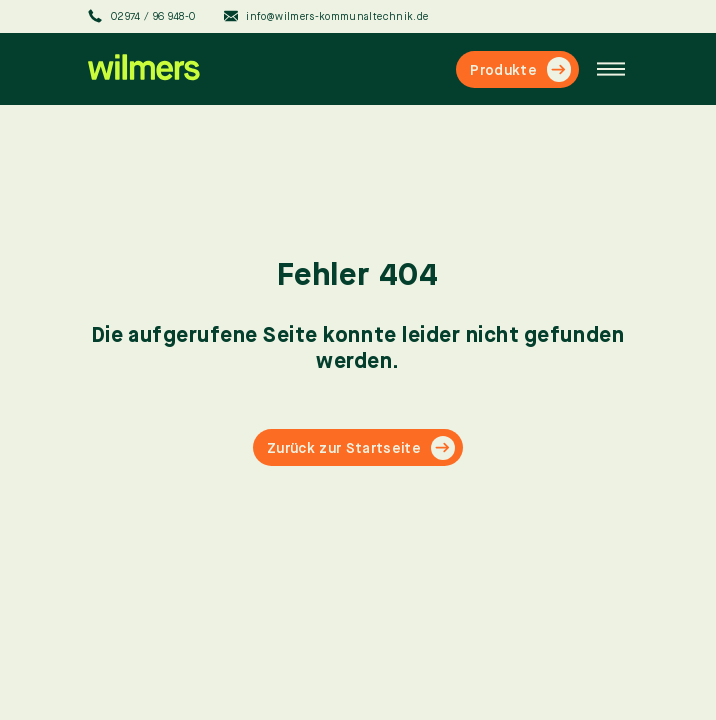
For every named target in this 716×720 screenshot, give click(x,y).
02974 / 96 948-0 (142, 16)
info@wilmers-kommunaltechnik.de (326, 16)
